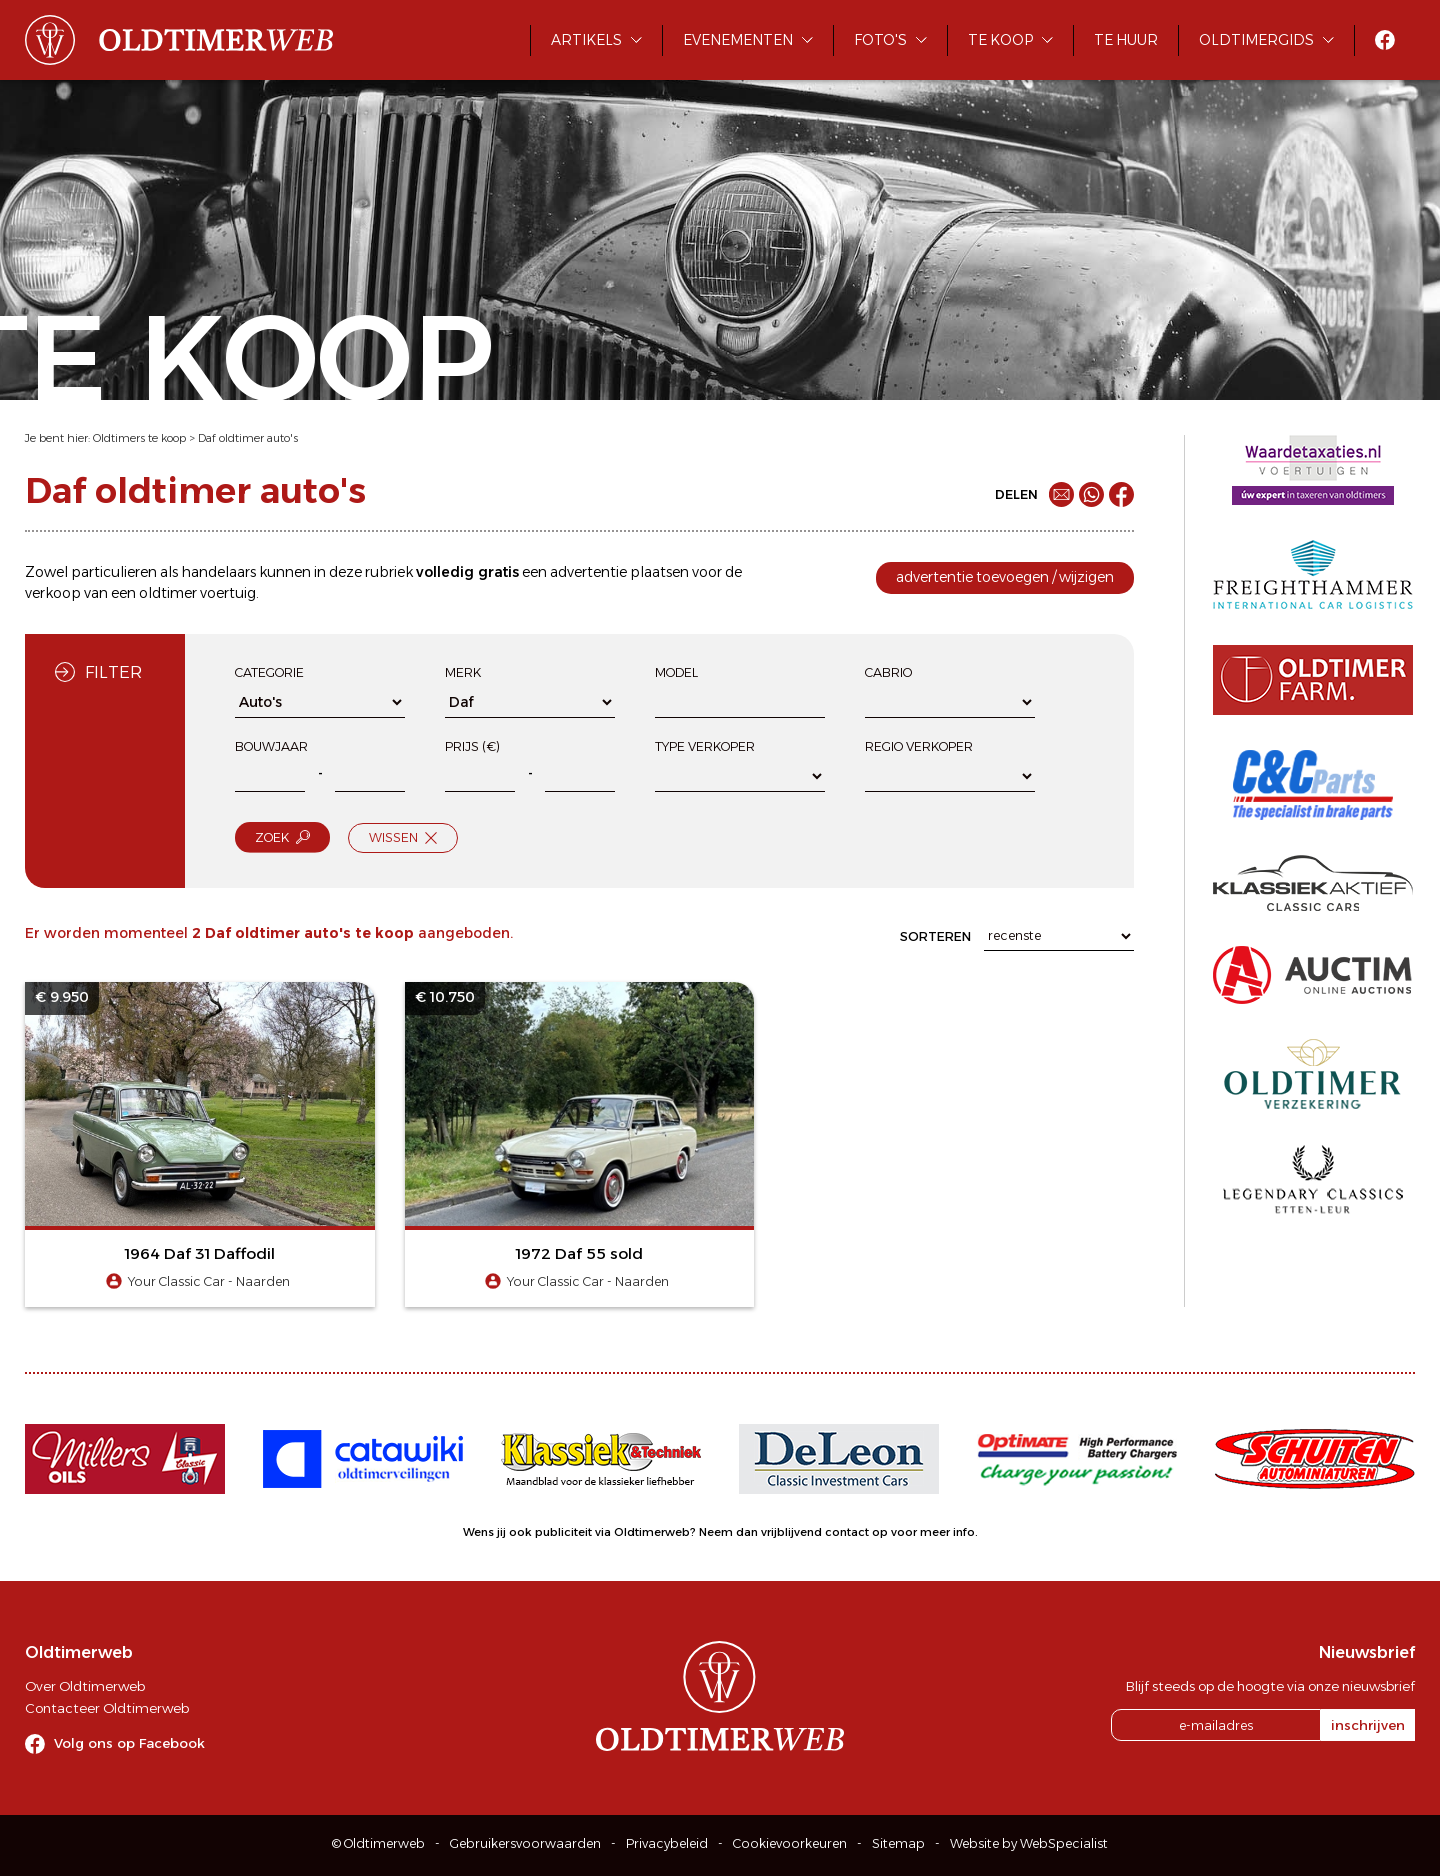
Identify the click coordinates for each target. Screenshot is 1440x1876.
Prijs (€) (472, 746)
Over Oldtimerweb (85, 1686)
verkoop (53, 593)
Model (676, 672)
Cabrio (888, 672)
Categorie (269, 672)
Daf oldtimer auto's (248, 438)
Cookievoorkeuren (790, 1843)
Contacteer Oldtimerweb (107, 1708)
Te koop (1000, 40)
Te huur (1126, 40)
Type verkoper (705, 746)
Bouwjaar (271, 746)
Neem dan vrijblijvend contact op (793, 1532)
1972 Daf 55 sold (579, 1253)
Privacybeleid (667, 1843)
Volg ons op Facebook (129, 1743)
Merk (463, 672)
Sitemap (898, 1843)
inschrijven (1368, 1725)
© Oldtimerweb (378, 1843)
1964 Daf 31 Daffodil (200, 1253)
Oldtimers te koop (139, 438)
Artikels (586, 40)
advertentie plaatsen (619, 572)
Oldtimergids (1256, 40)
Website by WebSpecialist (1029, 1843)
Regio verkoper (919, 746)
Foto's (880, 40)
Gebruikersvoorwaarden (525, 1843)
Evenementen (738, 40)
